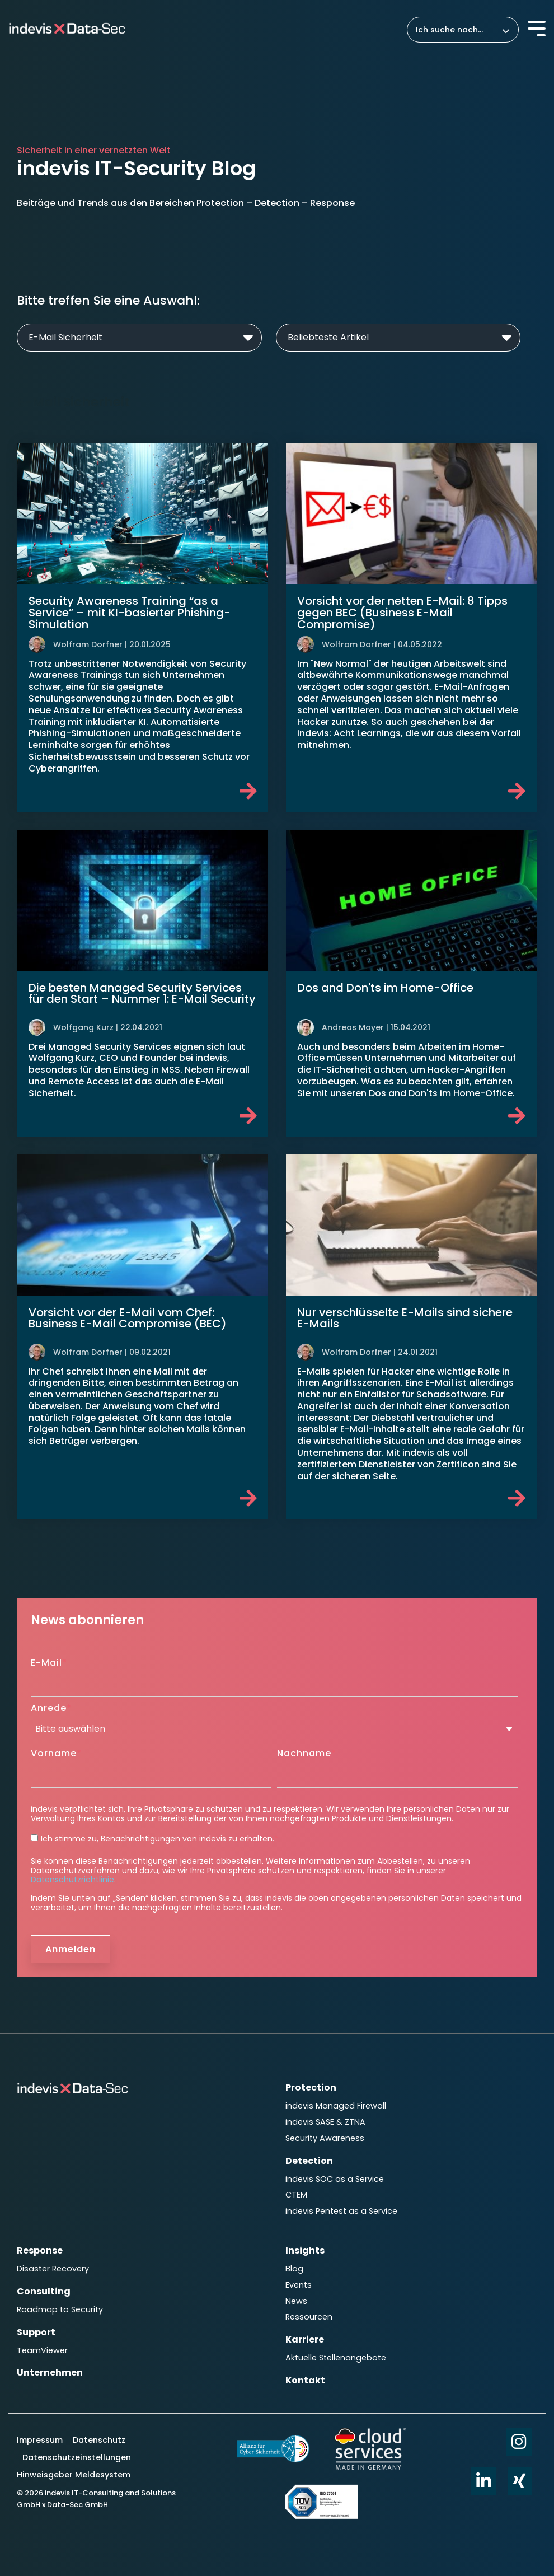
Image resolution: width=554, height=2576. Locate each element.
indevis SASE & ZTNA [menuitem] (325, 2122)
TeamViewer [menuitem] (42, 2350)
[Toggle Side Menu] (537, 27)
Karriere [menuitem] (304, 2339)
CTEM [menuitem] (296, 2194)
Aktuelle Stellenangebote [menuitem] (335, 2357)
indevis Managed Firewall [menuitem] (335, 2105)
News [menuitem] (296, 2301)
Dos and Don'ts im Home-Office (385, 987)
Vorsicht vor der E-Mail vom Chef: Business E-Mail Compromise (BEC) (128, 1318)
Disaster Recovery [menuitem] (53, 2268)
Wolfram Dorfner (88, 644)
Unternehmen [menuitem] (50, 2372)
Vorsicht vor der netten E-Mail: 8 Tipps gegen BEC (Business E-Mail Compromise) (402, 612)
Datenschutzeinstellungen (76, 2457)
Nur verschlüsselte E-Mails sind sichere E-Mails (405, 1318)
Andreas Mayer (353, 1027)
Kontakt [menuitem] (305, 2380)
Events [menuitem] (298, 2284)
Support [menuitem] (36, 2332)
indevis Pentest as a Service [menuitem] (341, 2211)
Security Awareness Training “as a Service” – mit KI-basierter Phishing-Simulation (130, 612)
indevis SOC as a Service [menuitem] (334, 2179)
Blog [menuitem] (294, 2268)
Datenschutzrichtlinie (72, 1879)
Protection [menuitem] (310, 2087)
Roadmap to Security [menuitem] (60, 2309)
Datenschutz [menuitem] (98, 2440)
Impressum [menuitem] (41, 2440)
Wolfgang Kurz (83, 1027)
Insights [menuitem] (305, 2250)
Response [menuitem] (40, 2250)
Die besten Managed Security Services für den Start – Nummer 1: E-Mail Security (142, 993)
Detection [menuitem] (309, 2160)
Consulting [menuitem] (44, 2291)
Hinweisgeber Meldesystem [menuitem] (73, 2474)
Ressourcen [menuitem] (308, 2316)
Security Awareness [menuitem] (324, 2138)
